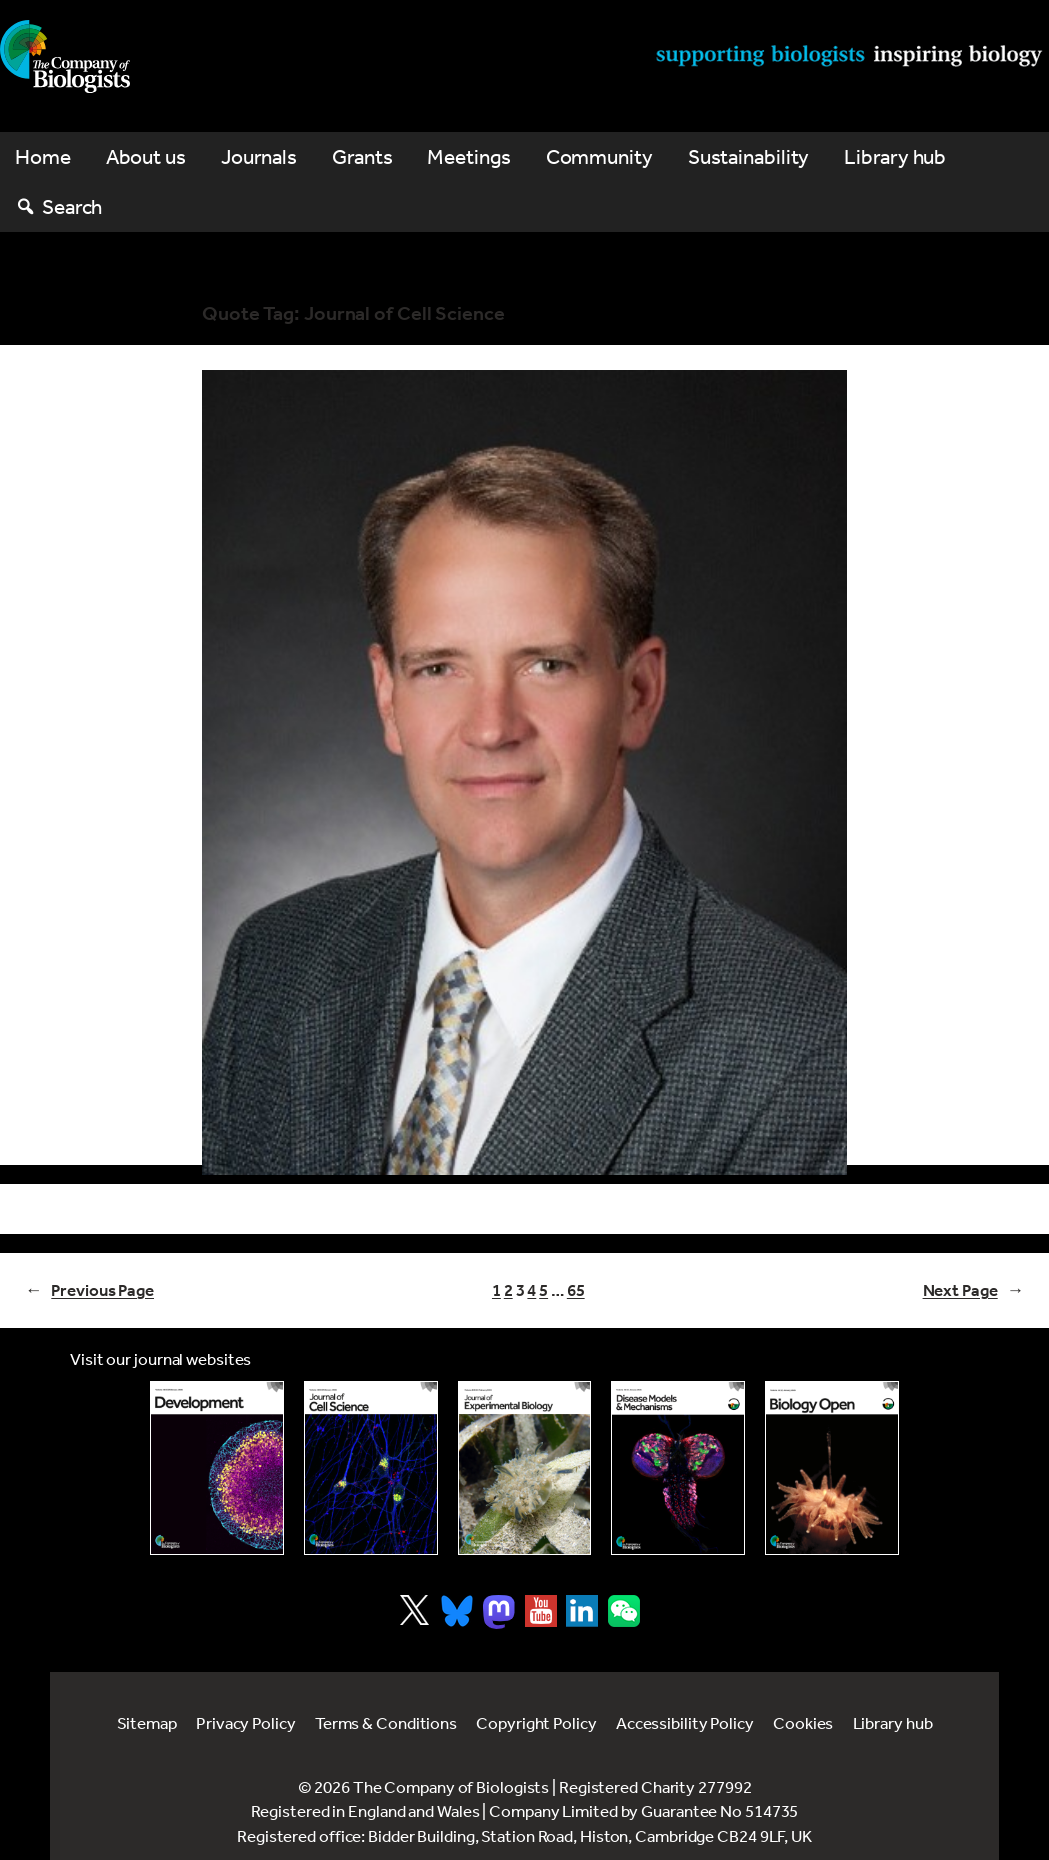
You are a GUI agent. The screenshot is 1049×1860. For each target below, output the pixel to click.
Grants (362, 156)
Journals (259, 156)
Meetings (468, 156)
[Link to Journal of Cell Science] (371, 1467)
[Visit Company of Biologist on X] (414, 1610)
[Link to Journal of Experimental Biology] (525, 1467)
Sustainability (749, 156)
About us (146, 156)
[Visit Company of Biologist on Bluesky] (457, 1611)
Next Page (973, 1290)
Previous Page (89, 1290)
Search (72, 206)
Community (599, 156)
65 (576, 1290)
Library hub (895, 156)
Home (43, 156)
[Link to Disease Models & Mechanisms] (678, 1467)
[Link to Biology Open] (832, 1468)
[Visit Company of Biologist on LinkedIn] (582, 1611)
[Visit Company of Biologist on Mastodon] (499, 1612)
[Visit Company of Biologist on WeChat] (624, 1620)
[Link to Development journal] (217, 1467)
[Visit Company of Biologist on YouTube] (541, 1611)
